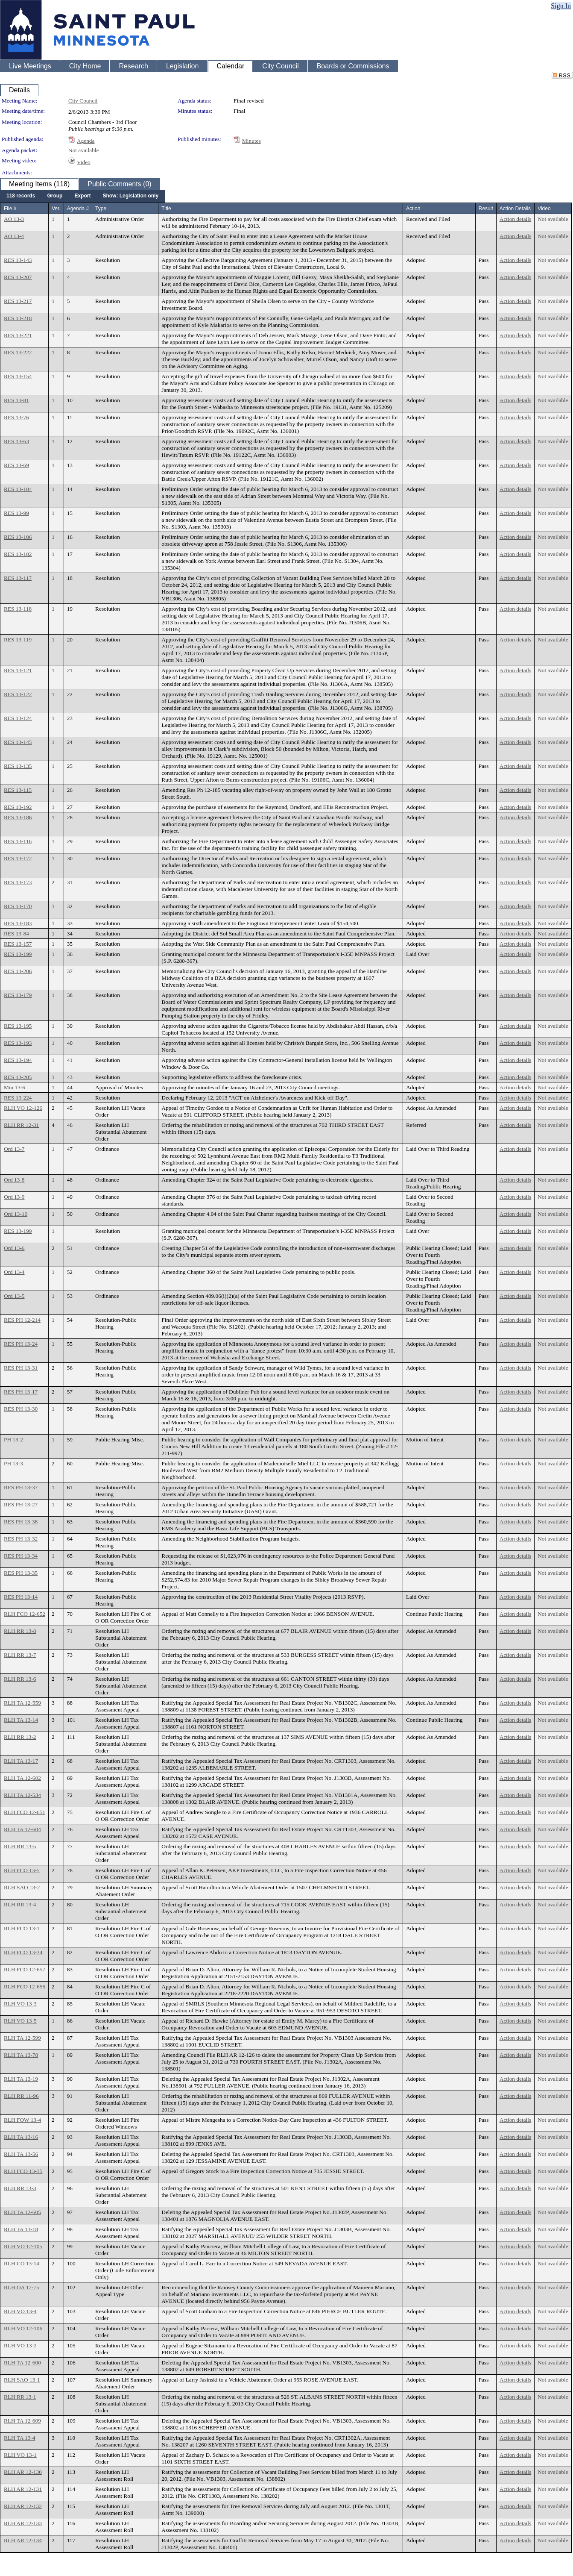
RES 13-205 (18, 1077)
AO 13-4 (14, 236)
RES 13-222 (18, 352)
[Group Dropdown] (54, 196)
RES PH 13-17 (21, 1391)
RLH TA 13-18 (21, 2229)
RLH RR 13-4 (20, 1904)
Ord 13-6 (14, 1248)
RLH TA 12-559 (22, 1703)
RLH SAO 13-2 (22, 1887)
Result (486, 209)
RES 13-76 (16, 417)
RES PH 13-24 (21, 1344)
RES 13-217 (18, 301)
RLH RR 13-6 (20, 1679)
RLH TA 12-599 (22, 2038)
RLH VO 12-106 (23, 2328)
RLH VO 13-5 (20, 2020)
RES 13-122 (18, 694)
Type (100, 209)
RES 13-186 (18, 817)
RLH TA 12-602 (22, 1778)
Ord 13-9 (14, 1197)
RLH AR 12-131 (23, 2489)
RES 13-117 (18, 578)
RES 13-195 (18, 1026)
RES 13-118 (18, 609)
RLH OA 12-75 (21, 2287)
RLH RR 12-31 (21, 1125)
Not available (83, 150)
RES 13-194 (18, 1060)
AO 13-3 (14, 219)
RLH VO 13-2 (20, 2345)
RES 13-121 (18, 670)
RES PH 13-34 (21, 1556)
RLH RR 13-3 (20, 2188)
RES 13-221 (18, 335)
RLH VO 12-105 (23, 2246)
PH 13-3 (13, 1463)
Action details (515, 219)
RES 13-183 (18, 923)
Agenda (85, 141)
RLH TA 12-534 (22, 1795)
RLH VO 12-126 (23, 1108)
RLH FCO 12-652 (24, 1614)
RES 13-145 (18, 742)
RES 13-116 (18, 841)
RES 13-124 (18, 718)
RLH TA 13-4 (19, 2438)
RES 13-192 (18, 807)
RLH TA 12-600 (22, 2362)
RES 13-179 (18, 995)
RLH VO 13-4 (20, 2311)
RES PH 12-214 (22, 1320)
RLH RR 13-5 (20, 1846)
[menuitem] (20, 196)
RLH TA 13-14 (21, 1720)
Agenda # (78, 209)
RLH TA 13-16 (21, 2137)
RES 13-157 (18, 944)
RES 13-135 (18, 766)
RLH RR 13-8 (20, 1631)
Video (84, 162)
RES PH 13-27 (21, 1504)
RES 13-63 (16, 441)
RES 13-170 (18, 906)
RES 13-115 (18, 790)
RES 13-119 (18, 639)
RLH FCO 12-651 (24, 1812)
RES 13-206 (18, 971)
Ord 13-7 (14, 1149)
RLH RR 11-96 (21, 2096)
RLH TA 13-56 (21, 2154)
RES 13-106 (18, 537)
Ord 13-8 (14, 1179)
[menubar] (82, 196)
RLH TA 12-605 (22, 2212)
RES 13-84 (16, 933)
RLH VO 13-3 (20, 2003)
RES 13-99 (16, 513)
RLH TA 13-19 (21, 2079)
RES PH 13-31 (21, 1367)
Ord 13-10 (15, 1214)
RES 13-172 (18, 858)
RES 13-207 (18, 277)
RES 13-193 (18, 1043)
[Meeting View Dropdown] (130, 196)
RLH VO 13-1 (20, 2455)
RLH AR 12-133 (23, 2523)
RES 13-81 (16, 400)
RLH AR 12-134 (23, 2540)
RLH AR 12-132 (23, 2506)
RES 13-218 (18, 318)
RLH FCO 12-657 (24, 1969)
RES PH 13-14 (21, 1597)
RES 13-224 (18, 1097)
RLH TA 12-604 (22, 1829)
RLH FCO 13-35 (23, 2171)
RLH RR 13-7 (20, 1655)
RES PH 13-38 (21, 1521)
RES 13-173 (18, 882)
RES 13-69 (16, 465)
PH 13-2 (13, 1439)
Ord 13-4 (14, 1272)
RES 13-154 (18, 376)
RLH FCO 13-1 (22, 1928)
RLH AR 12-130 (23, 2472)
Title (166, 209)
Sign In (561, 5)
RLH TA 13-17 (21, 1761)
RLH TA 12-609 (22, 2420)
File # (10, 209)
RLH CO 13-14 (21, 2263)
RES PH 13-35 (21, 1573)
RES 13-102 (18, 554)
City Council (83, 100)
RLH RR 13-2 (20, 1737)
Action (413, 209)
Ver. (56, 209)
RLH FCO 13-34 (23, 1952)
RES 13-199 (18, 954)
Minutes (251, 141)
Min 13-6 (14, 1087)
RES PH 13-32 (21, 1538)
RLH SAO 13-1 (22, 2379)
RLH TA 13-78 (21, 2055)
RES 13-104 (18, 489)
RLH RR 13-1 (20, 2397)
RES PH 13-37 (21, 1487)
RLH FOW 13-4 (22, 2120)
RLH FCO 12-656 (24, 1986)
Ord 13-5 (14, 1296)
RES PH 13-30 (21, 1409)
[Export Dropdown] (82, 196)
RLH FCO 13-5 (22, 1870)
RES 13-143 (18, 260)
